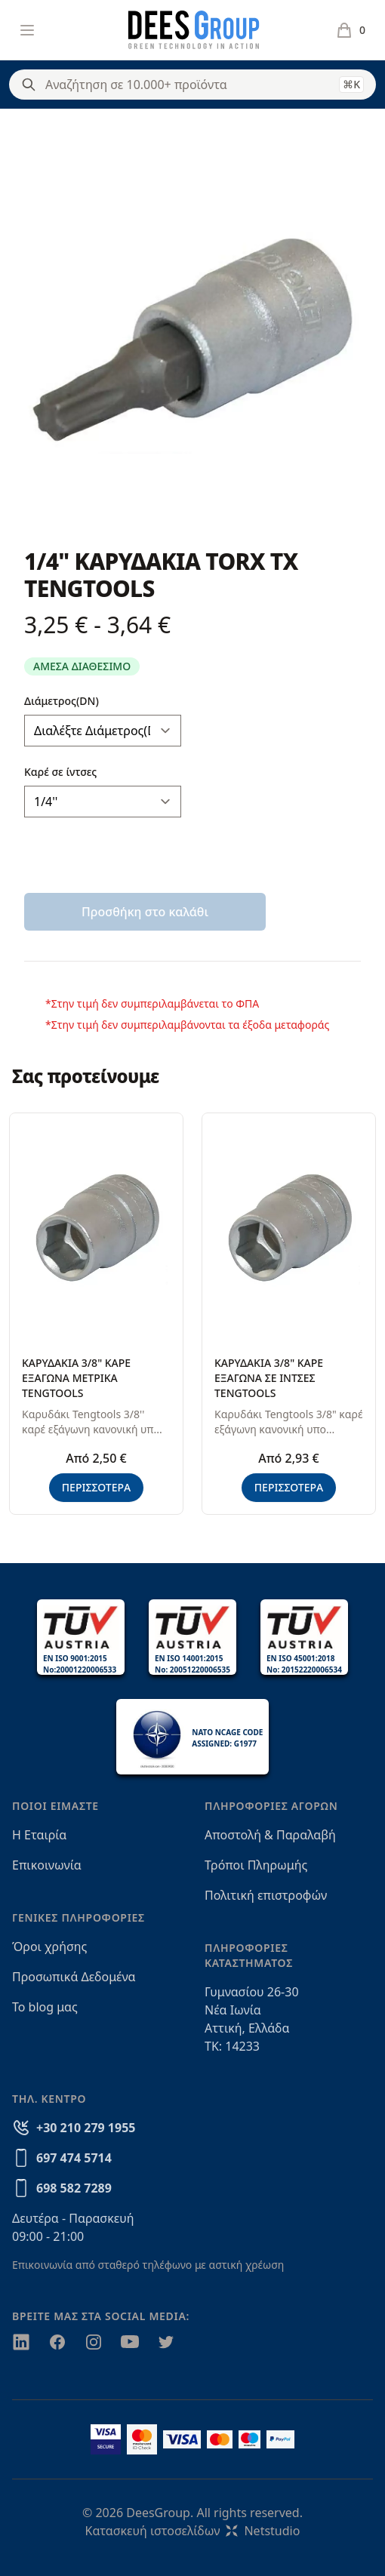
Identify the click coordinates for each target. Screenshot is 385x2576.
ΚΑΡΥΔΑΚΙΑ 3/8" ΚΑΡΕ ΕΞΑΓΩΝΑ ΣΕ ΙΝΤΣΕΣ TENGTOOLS (268, 1378)
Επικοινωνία (47, 1865)
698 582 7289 (74, 2188)
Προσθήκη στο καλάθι (145, 911)
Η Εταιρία (39, 1835)
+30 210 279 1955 (85, 2127)
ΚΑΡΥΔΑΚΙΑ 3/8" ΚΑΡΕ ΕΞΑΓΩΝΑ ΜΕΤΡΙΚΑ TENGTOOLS (76, 1378)
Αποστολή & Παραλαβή (270, 1835)
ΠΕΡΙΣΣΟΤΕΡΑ (96, 1487)
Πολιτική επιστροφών (266, 1895)
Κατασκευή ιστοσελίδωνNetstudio (192, 2530)
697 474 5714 (74, 2158)
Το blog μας (45, 2007)
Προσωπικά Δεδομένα (74, 1976)
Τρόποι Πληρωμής (256, 1865)
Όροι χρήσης (49, 1946)
